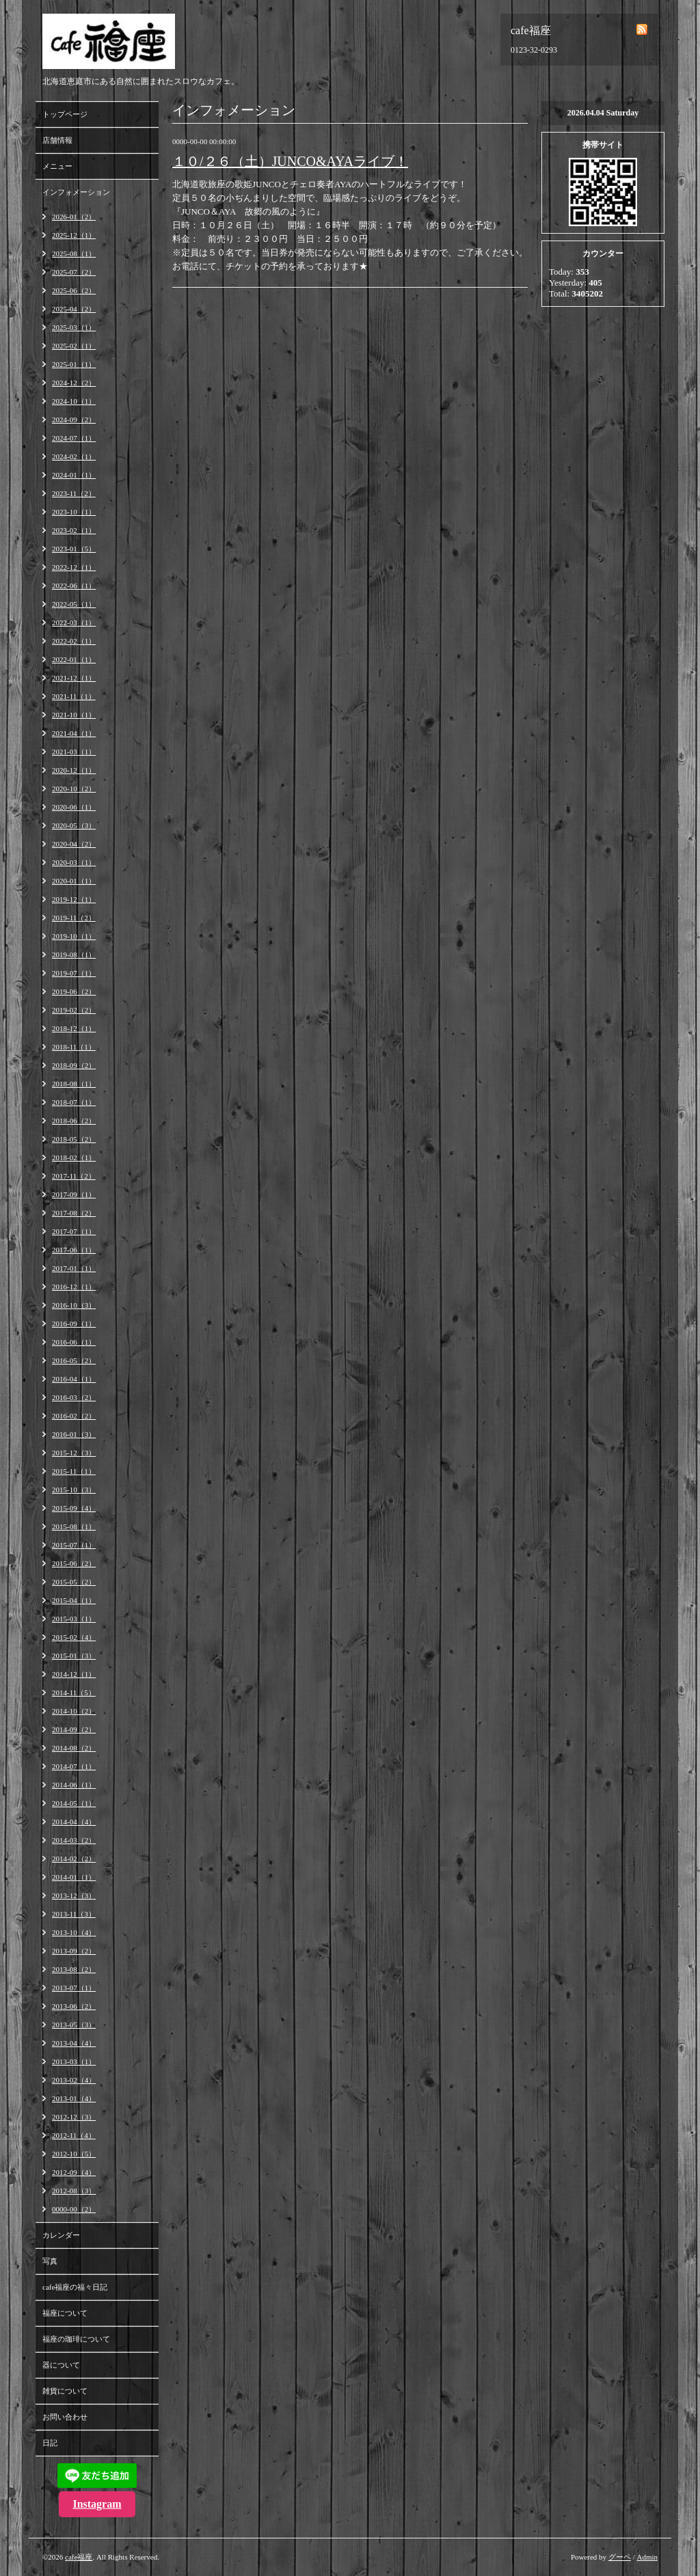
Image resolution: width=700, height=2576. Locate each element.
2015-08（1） (74, 1526)
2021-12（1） (74, 678)
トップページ (65, 114)
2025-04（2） (74, 309)
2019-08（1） (74, 954)
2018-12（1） (74, 1028)
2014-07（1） (74, 1766)
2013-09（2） (74, 1951)
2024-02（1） (74, 456)
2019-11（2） (74, 918)
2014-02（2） (74, 1858)
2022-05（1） (74, 604)
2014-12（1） (74, 1674)
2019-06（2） (74, 991)
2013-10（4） (74, 1932)
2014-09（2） (74, 1729)
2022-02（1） (74, 641)
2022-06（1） (74, 585)
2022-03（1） (74, 622)
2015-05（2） (74, 1582)
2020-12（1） (74, 770)
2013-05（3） (74, 2024)
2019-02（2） (74, 1010)
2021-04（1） (74, 733)
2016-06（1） (74, 1342)
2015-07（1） (74, 1545)
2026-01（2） (74, 217)
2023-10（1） (74, 512)
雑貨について (65, 2391)
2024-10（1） (74, 401)
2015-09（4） (74, 1508)
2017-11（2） (74, 1176)
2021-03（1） (74, 752)
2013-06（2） (74, 2006)
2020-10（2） (74, 788)
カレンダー (61, 2235)
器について (61, 2365)
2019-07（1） (74, 973)
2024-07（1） (74, 438)
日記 (49, 2443)
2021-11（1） (74, 696)
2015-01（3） (74, 1656)
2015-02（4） (74, 1637)
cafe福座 (78, 2557)
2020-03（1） (74, 862)
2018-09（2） (74, 1065)
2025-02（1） (74, 346)
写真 (49, 2261)
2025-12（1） (74, 235)
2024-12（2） (74, 383)
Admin (647, 2557)
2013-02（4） (74, 2080)
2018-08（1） (74, 1084)
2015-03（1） (74, 1619)
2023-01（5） (74, 549)
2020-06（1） (74, 807)
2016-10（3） (74, 1305)
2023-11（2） (74, 493)
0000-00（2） (74, 2209)
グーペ (619, 2557)
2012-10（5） (74, 2154)
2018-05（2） (74, 1139)
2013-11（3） (74, 1914)
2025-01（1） (74, 364)
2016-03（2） (74, 1397)
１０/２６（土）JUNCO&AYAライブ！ (290, 161)
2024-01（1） (74, 475)
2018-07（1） (74, 1102)
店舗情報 (57, 140)
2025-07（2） (74, 272)
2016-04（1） (74, 1379)
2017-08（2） (74, 1213)
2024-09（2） (74, 419)
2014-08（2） (74, 1748)
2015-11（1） (74, 1471)
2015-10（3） (74, 1489)
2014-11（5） (74, 1692)
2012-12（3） (74, 2117)
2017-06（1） (74, 1250)
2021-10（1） (74, 715)
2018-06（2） (74, 1120)
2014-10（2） (74, 1711)
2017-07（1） (74, 1231)
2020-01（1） (74, 881)
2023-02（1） (74, 530)
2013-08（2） (74, 1969)
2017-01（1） (74, 1268)
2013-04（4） (74, 2043)
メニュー (57, 166)
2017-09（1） (74, 1194)
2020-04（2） (74, 844)
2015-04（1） (74, 1600)
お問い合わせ (65, 2417)
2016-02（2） (74, 1416)
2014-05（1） (74, 1803)
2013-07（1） (74, 1988)
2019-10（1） (74, 936)
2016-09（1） (74, 1323)
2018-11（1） (74, 1047)
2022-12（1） (74, 567)
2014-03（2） (74, 1840)
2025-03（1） (74, 327)
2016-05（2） (74, 1360)
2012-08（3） (74, 2191)
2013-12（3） (74, 1895)
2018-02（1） (74, 1157)
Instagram (96, 2504)
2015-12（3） (74, 1453)
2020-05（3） (74, 825)
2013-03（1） (74, 2061)
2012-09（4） (74, 2172)
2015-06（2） (74, 1563)
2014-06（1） (74, 1785)
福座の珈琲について (76, 2339)
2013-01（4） (74, 2098)
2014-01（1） (74, 1877)
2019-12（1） (74, 899)
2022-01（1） (74, 659)
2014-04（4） (74, 1822)
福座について (65, 2313)
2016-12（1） (74, 1287)
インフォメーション (76, 192)
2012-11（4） (74, 2135)
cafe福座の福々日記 (74, 2287)
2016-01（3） (74, 1434)
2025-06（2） (74, 290)
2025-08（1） (74, 253)
